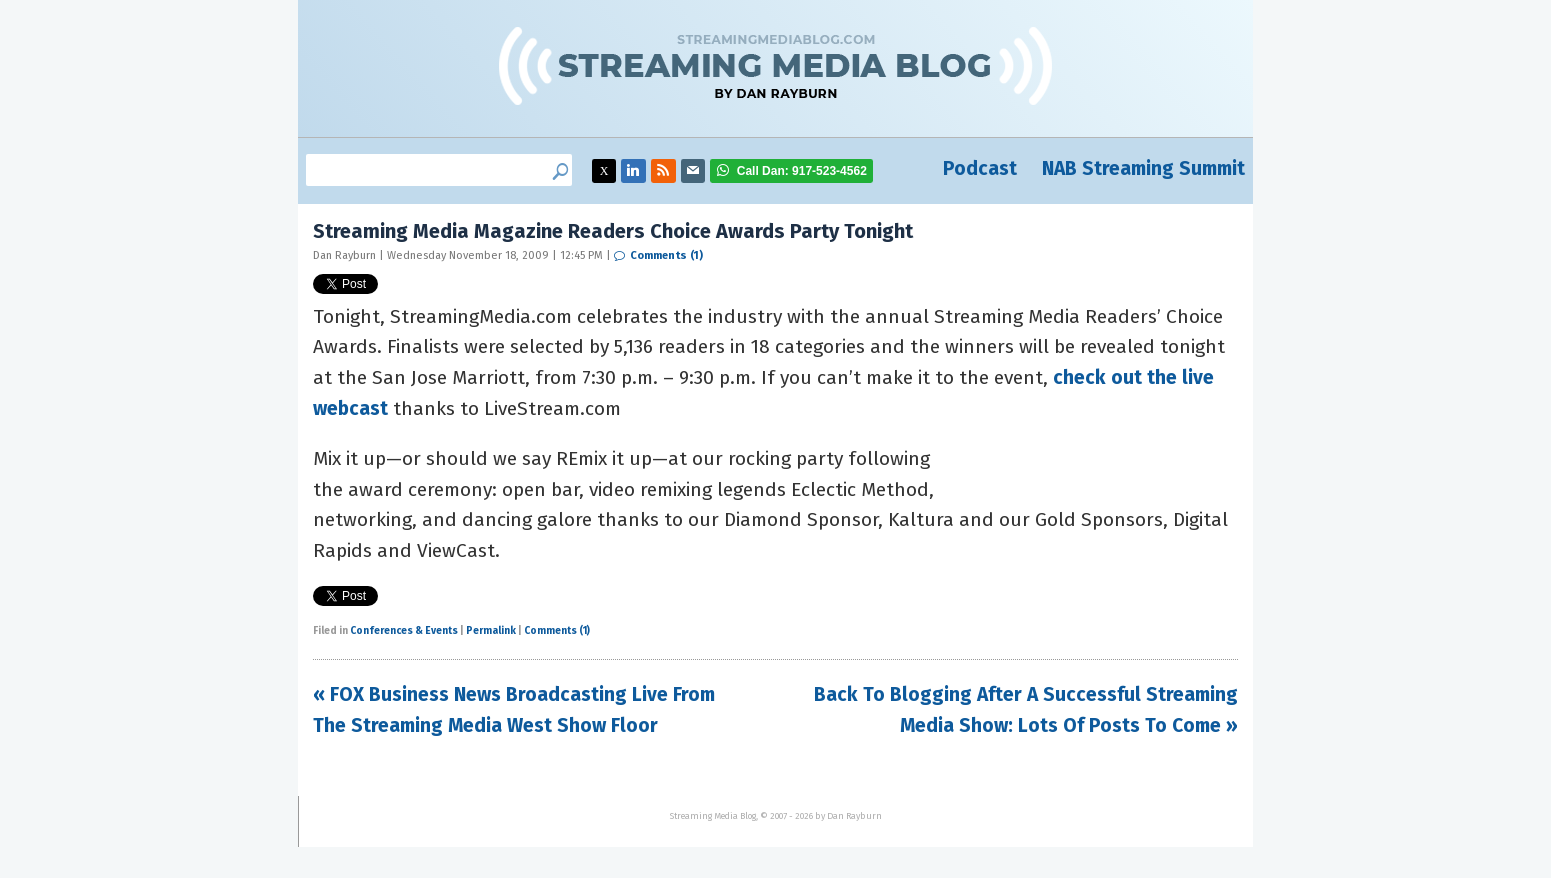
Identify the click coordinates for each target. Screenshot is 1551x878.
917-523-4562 (802, 171)
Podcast (980, 168)
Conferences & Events (404, 631)
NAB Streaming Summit (1143, 168)
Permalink (491, 631)
